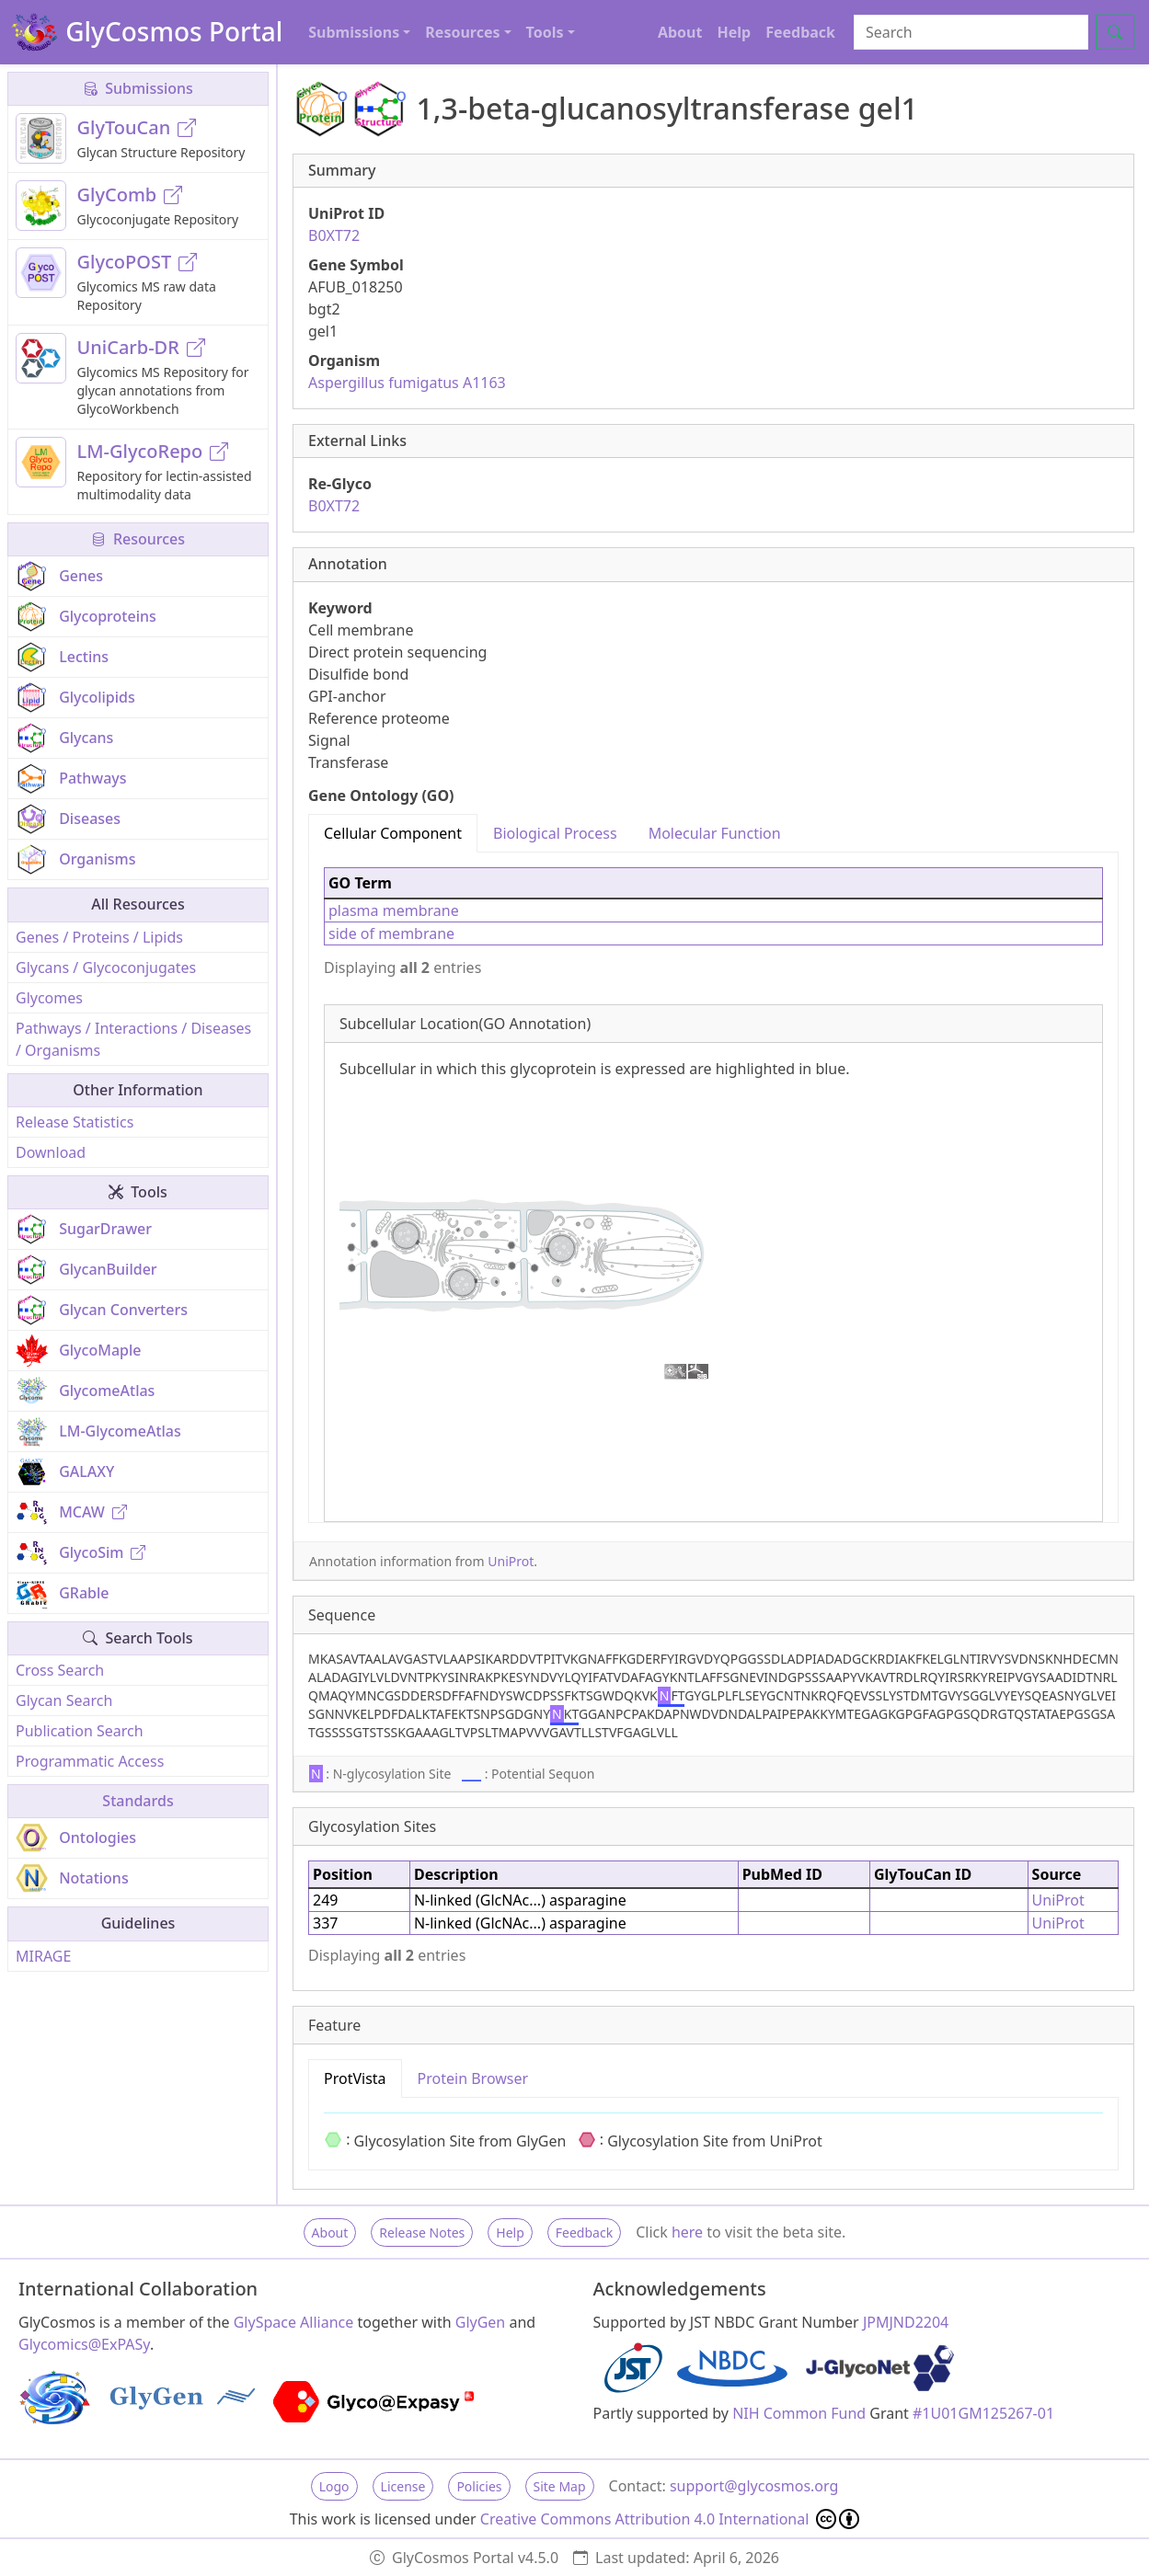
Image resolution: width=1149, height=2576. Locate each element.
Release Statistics (74, 1122)
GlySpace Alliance (294, 2322)
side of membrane (391, 933)
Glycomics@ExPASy (84, 2344)
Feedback (800, 32)
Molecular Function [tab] (715, 833)
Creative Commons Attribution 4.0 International (670, 2519)
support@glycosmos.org (754, 2486)
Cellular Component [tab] (393, 833)
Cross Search (60, 1670)
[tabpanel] (713, 1187)
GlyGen (480, 2322)
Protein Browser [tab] (473, 2078)
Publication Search (80, 1731)
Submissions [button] (353, 32)
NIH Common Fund (799, 2413)
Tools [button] (545, 32)
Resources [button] (462, 32)
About (680, 32)
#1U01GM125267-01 (983, 2413)
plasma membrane (393, 910)
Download (51, 1152)
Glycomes (49, 998)
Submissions (138, 88)
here (687, 2232)
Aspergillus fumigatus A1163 (407, 382)
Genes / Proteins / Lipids (99, 937)
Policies (478, 2486)
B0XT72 (334, 235)
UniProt (511, 1561)
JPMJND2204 (905, 2322)
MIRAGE (43, 1956)
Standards (137, 1801)
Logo (334, 2486)
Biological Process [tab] (555, 833)
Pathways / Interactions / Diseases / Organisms (133, 1039)
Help (734, 32)
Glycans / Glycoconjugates (106, 967)
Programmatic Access (90, 1761)
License (403, 2486)
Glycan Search (64, 1700)
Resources (138, 539)
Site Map (560, 2486)
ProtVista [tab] (355, 2078)
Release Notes (422, 2232)
